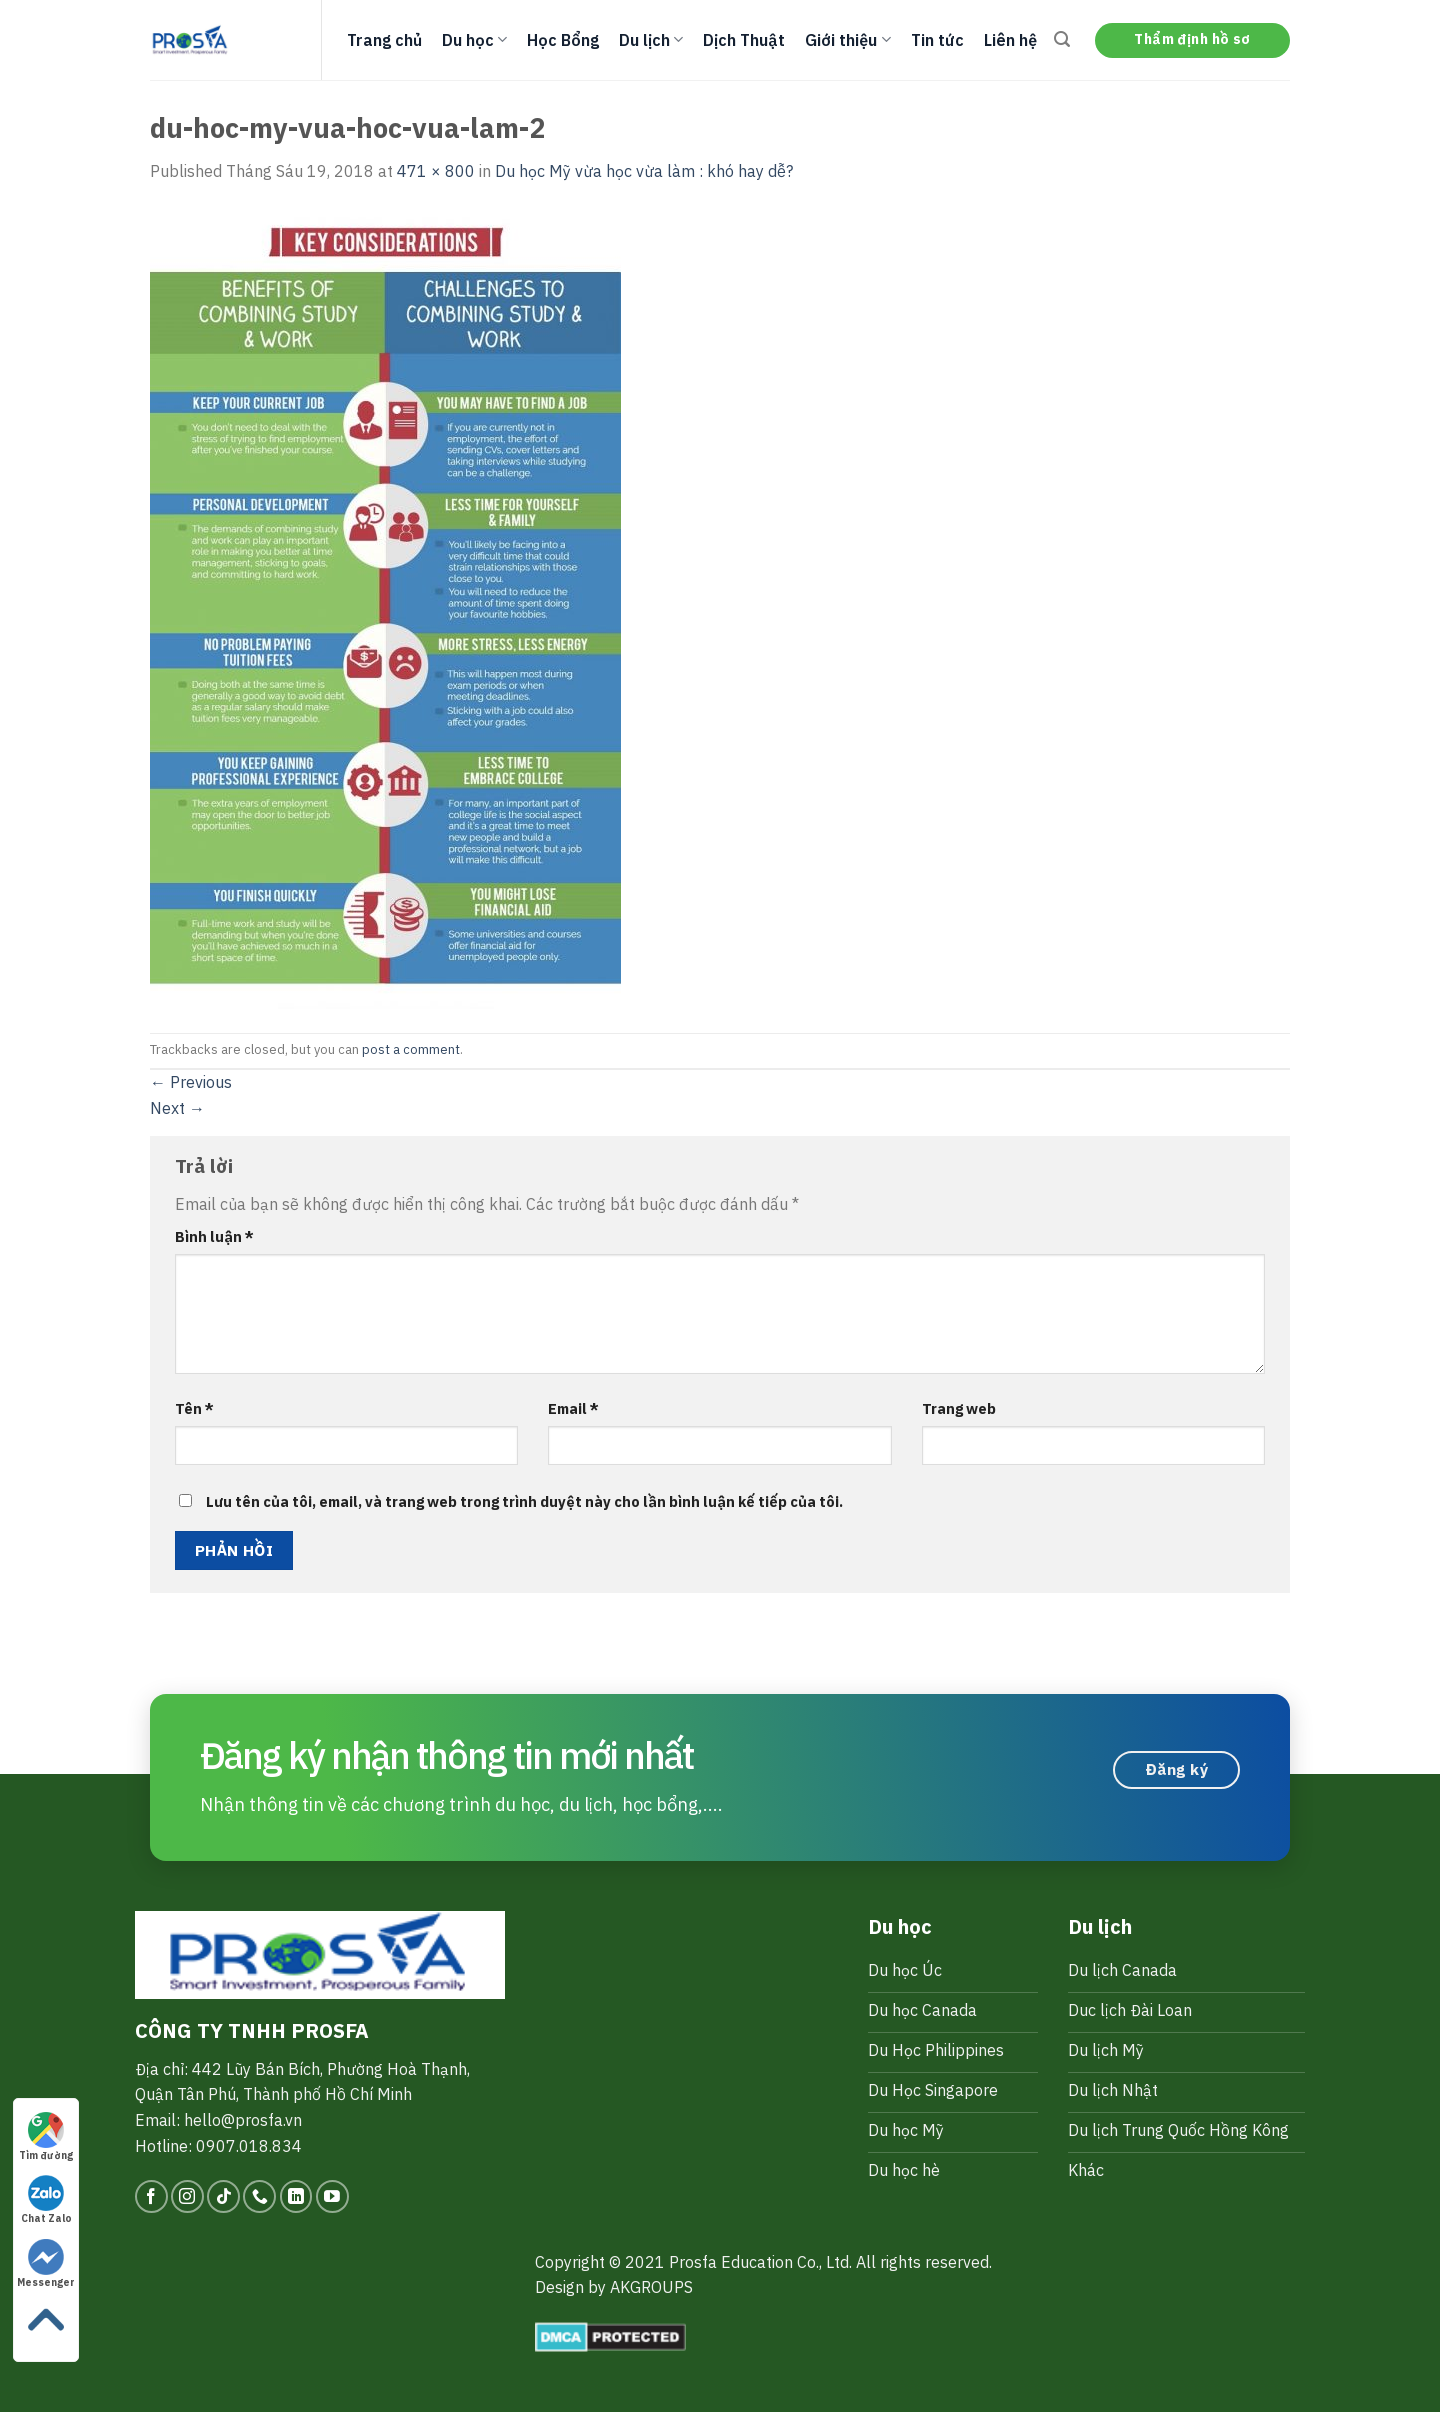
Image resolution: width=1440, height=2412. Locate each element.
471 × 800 (436, 171)
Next (177, 1108)
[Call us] (259, 2196)
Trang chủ (384, 40)
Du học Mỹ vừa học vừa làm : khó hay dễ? (644, 171)
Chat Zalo (46, 2200)
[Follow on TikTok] (223, 2196)
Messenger (46, 2264)
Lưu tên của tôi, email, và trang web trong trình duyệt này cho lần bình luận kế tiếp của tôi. (524, 1501)
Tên (194, 1408)
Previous (191, 1082)
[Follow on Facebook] (151, 2196)
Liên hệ (1010, 40)
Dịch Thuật (744, 40)
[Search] (1062, 39)
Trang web (959, 1408)
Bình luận (214, 1236)
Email (573, 1408)
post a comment (411, 1049)
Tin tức (937, 40)
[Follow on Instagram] (187, 2196)
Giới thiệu (847, 40)
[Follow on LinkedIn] (296, 2196)
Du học (474, 40)
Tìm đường (46, 2137)
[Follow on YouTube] (332, 2196)
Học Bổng (563, 40)
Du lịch (651, 40)
